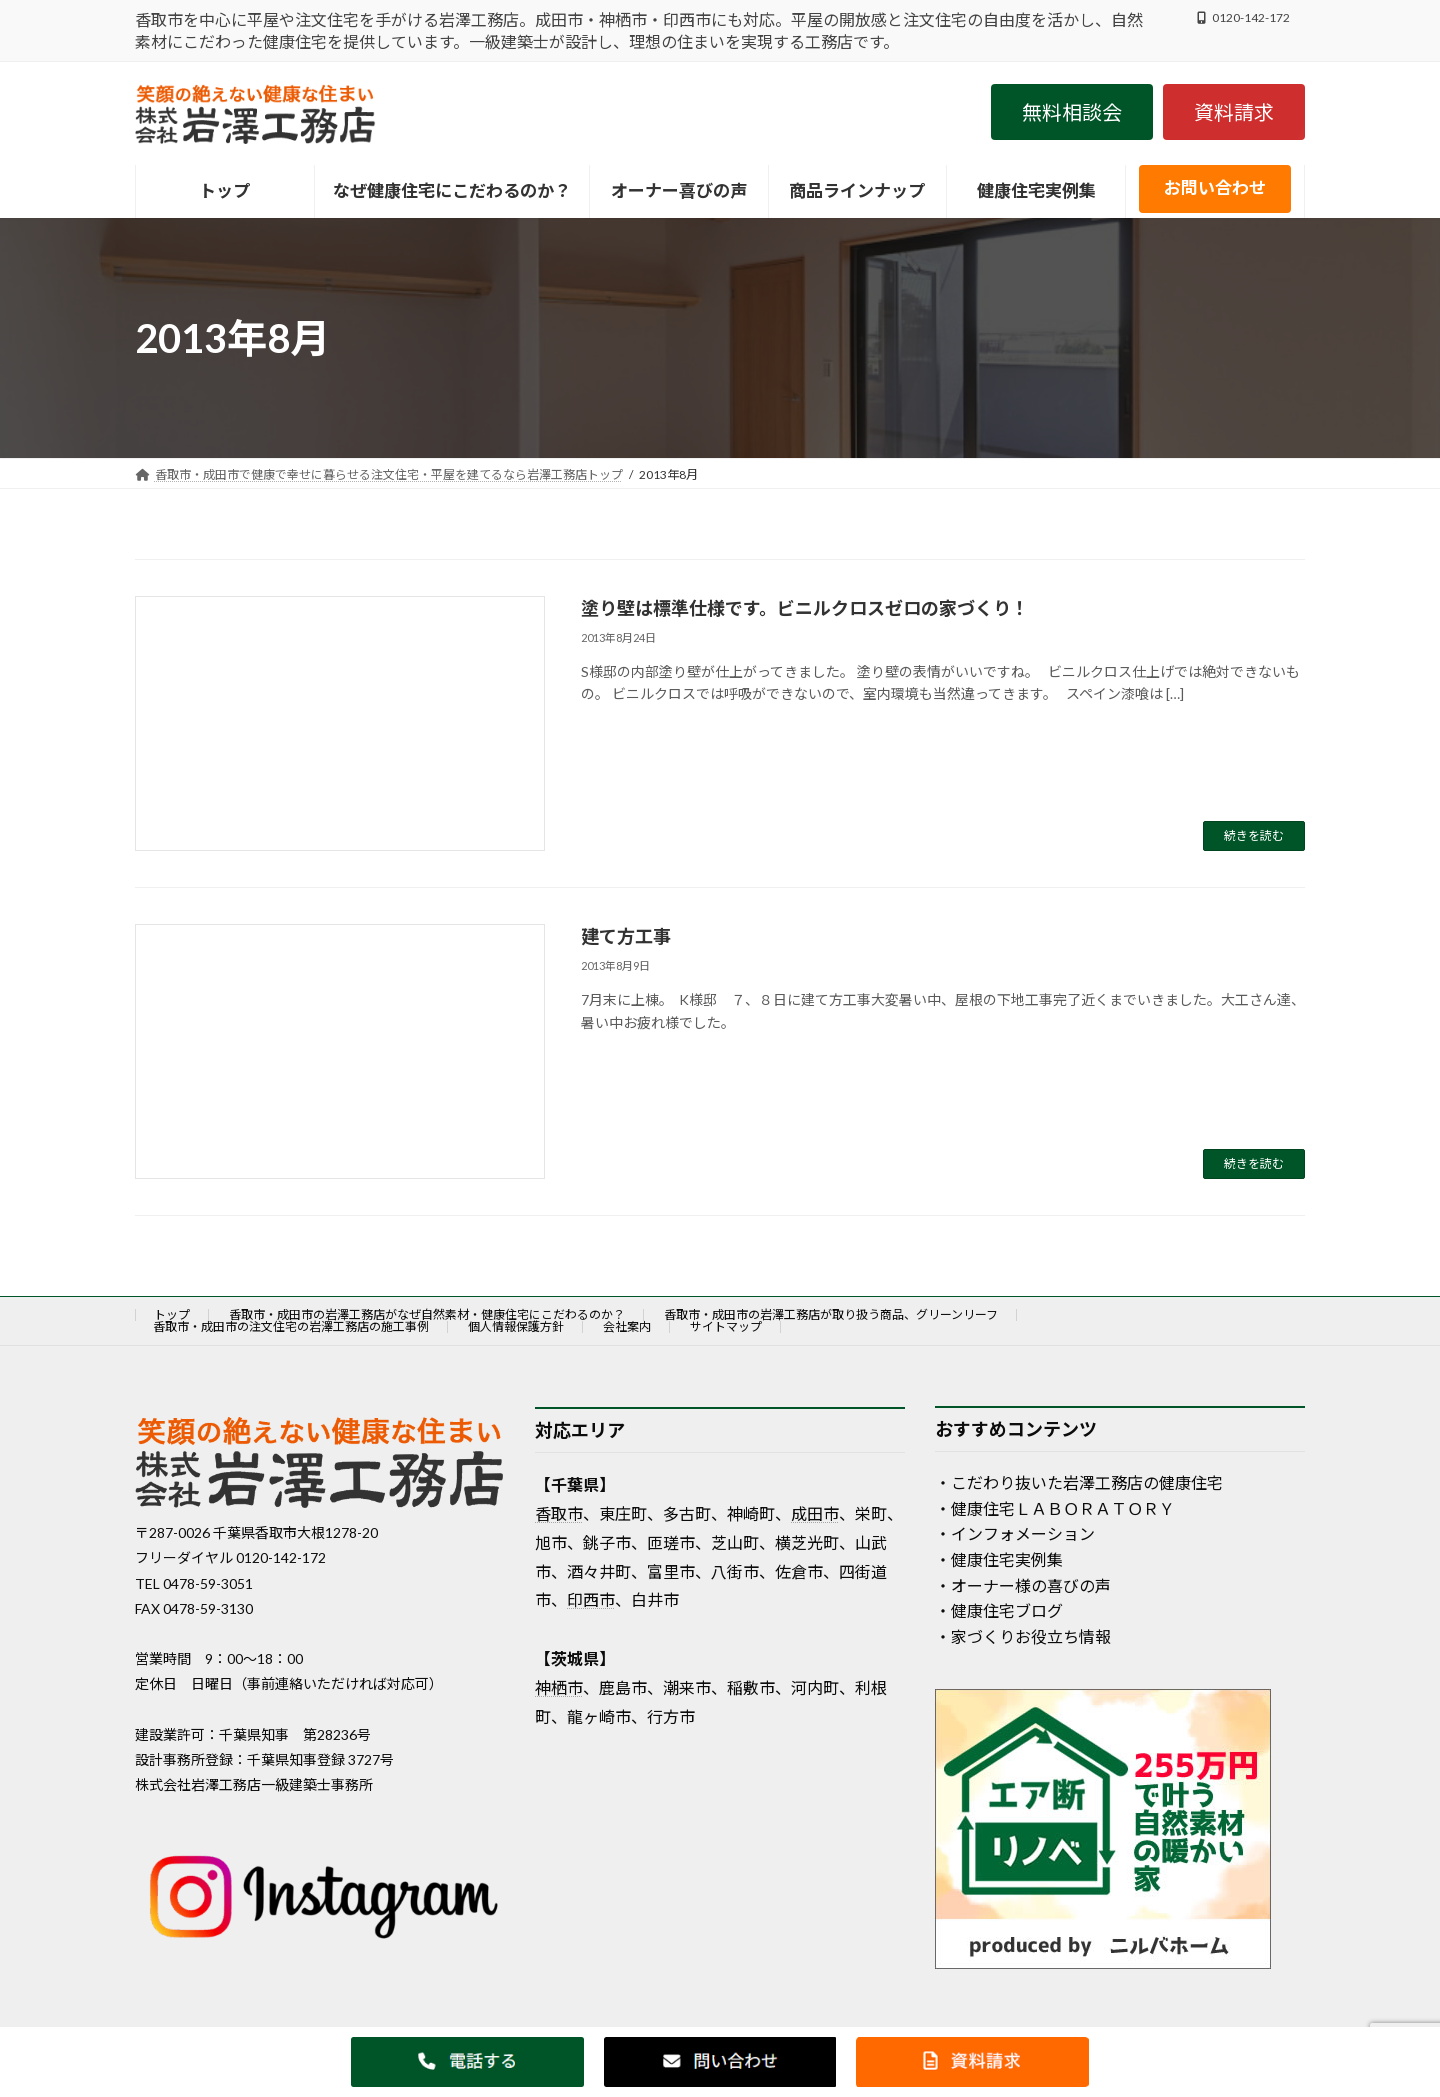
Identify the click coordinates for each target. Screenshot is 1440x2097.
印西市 (591, 1600)
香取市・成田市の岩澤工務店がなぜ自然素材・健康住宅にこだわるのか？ (427, 1314)
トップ (172, 1314)
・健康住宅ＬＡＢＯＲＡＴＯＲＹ (1055, 1508)
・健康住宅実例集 (999, 1559)
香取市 (559, 1513)
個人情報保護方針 (516, 1326)
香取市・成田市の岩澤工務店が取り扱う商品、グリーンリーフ (831, 1314)
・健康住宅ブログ (999, 1611)
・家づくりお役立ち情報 (1023, 1636)
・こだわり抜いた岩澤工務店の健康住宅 (1079, 1483)
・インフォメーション (1015, 1534)
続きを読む (1254, 835)
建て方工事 (626, 936)
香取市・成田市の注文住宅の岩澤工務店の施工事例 (291, 1326)
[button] (1072, 112)
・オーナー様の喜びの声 (1023, 1585)
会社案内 (627, 1326)
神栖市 (559, 1687)
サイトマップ (726, 1326)
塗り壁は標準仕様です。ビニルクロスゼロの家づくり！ (805, 608)
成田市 (815, 1513)
